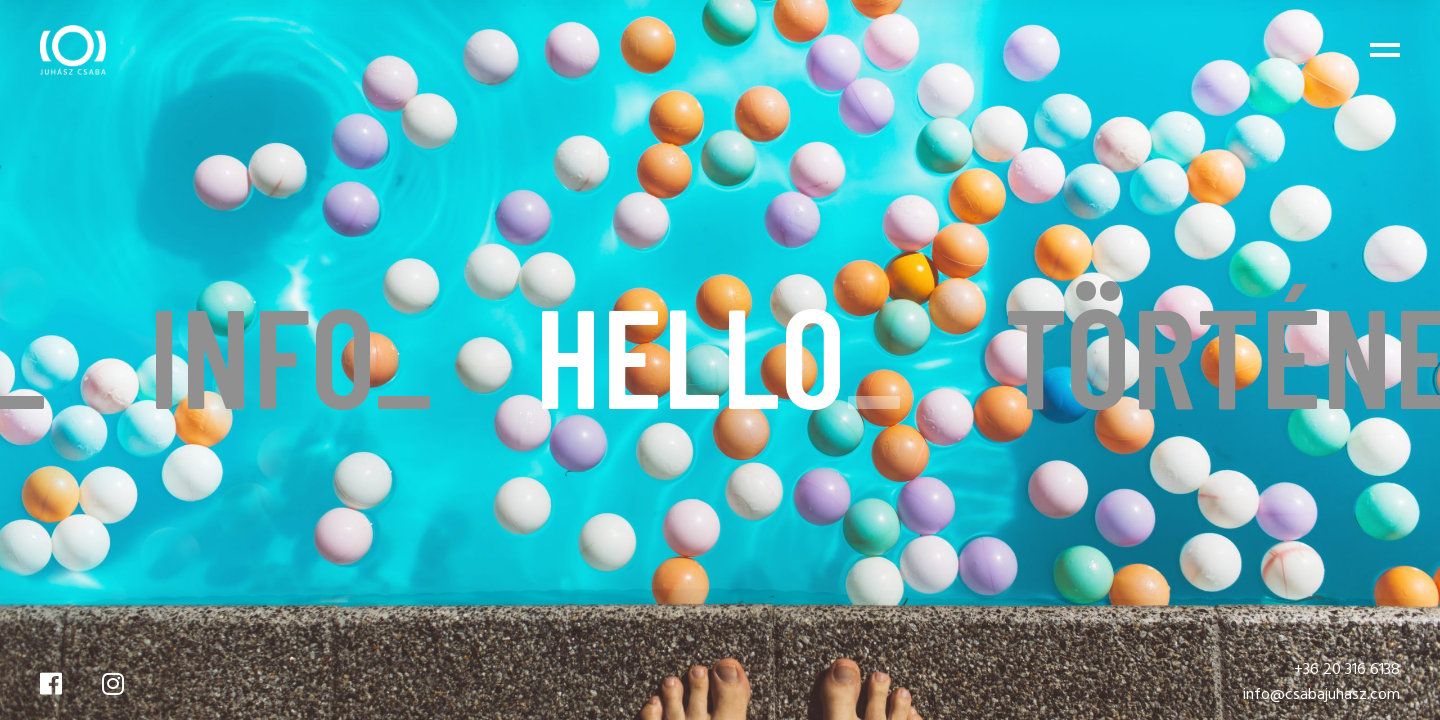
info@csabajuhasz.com (1321, 695)
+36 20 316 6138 (1347, 670)
